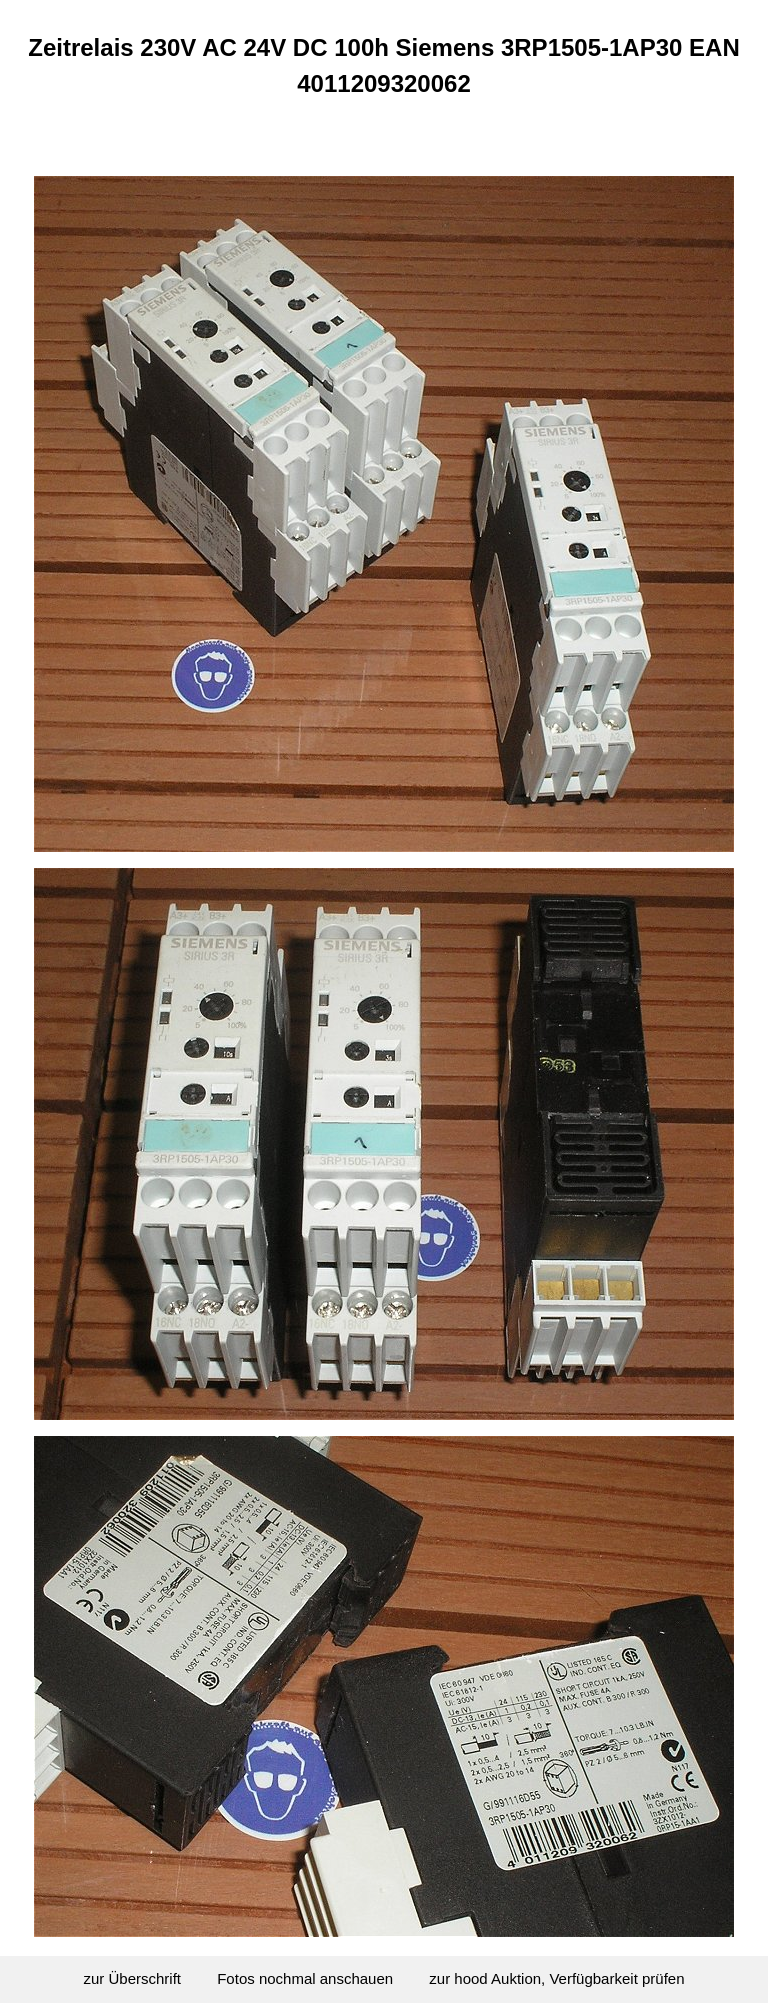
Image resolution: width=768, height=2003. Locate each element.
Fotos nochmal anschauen (305, 1978)
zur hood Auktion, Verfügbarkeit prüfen (556, 1978)
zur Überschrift (133, 1978)
